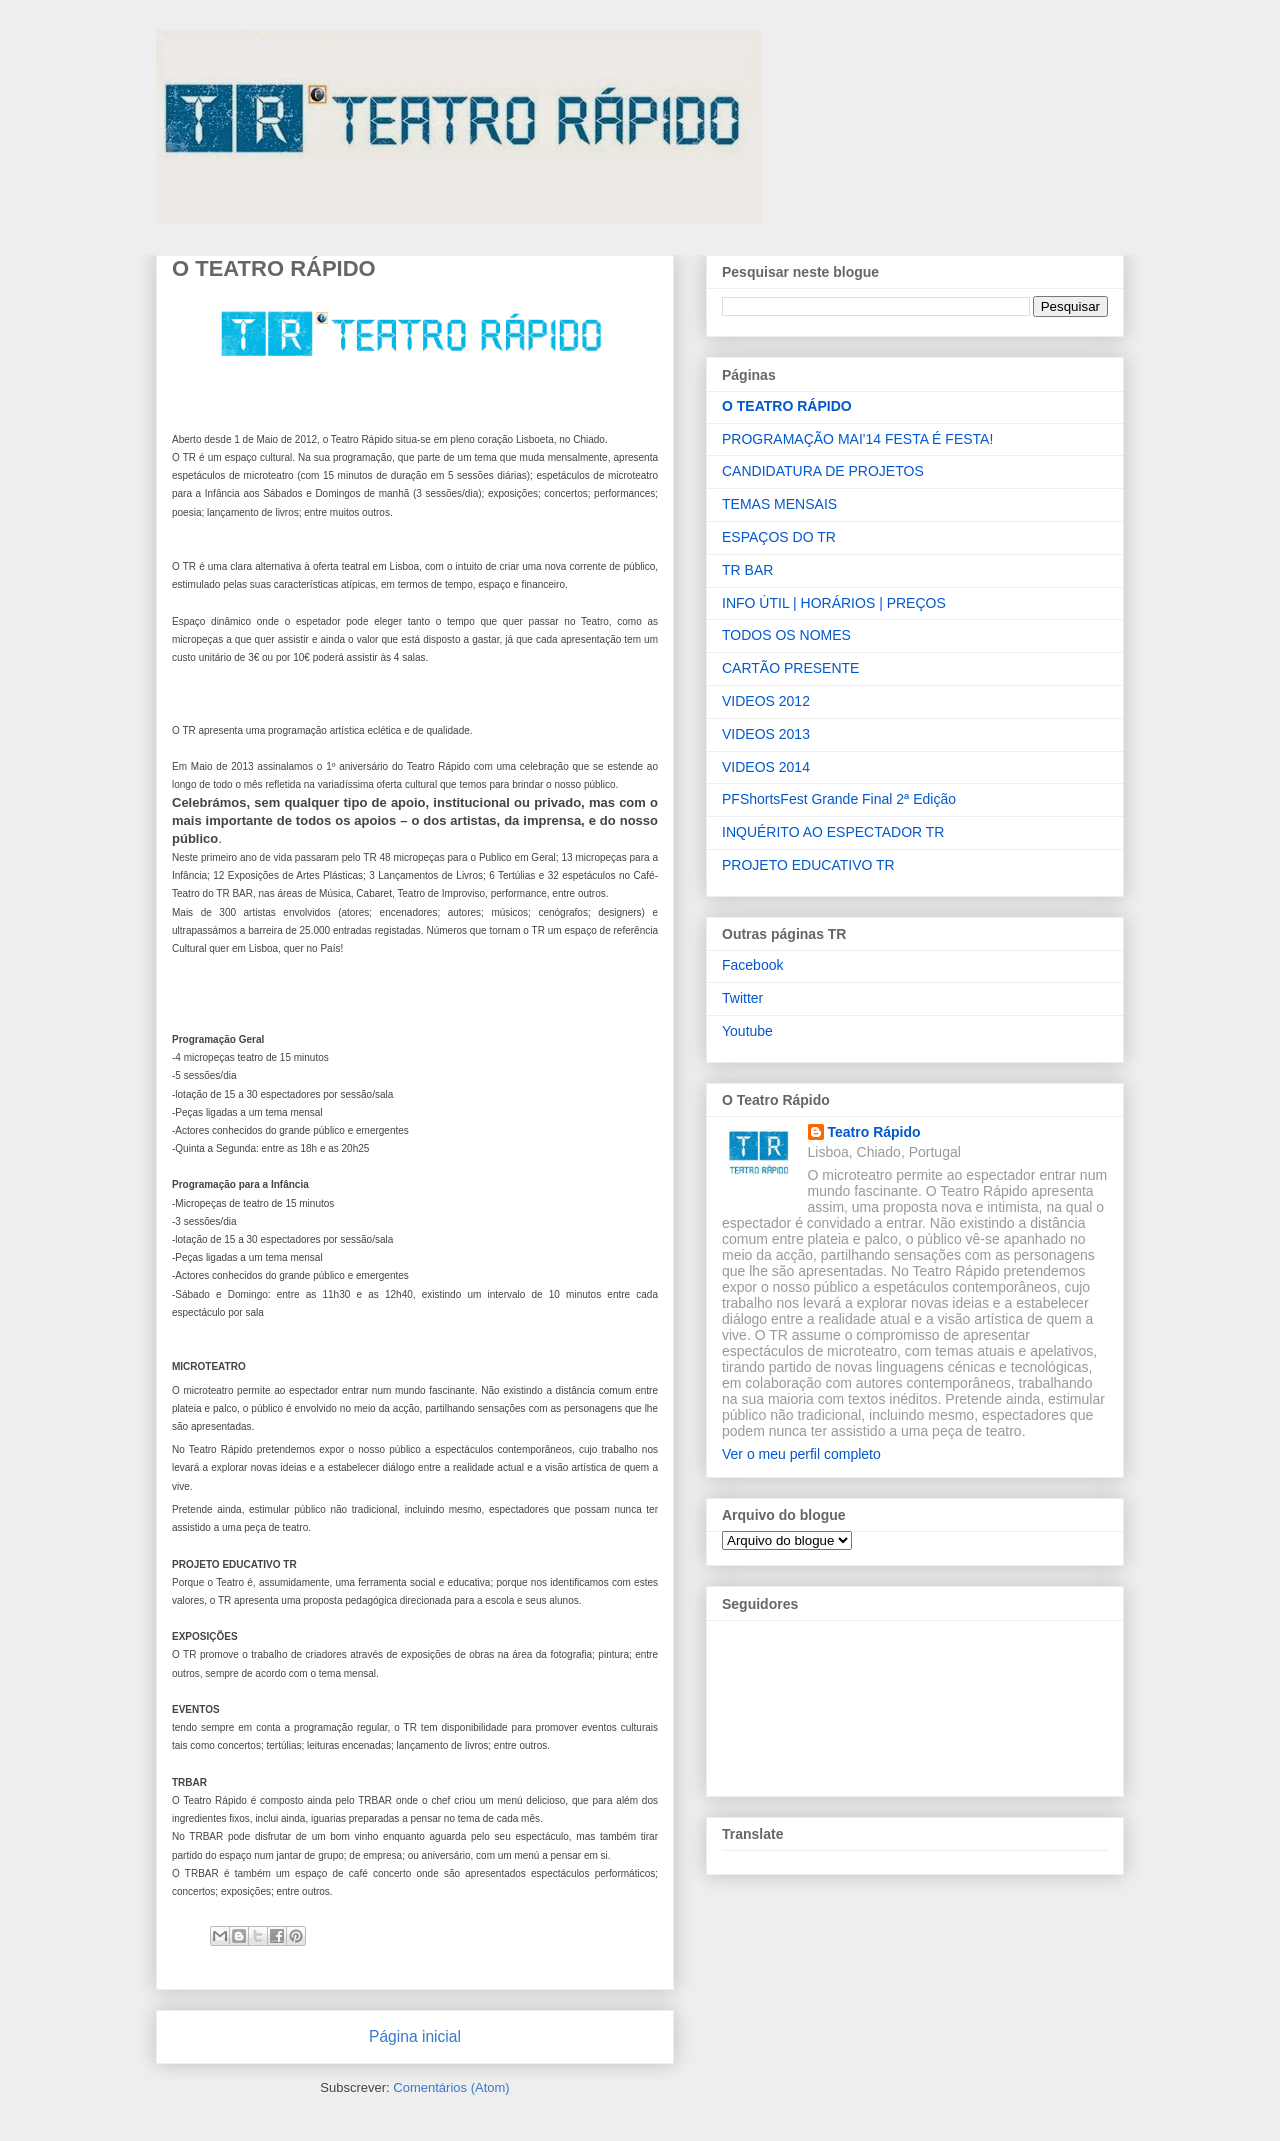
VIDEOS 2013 (766, 734)
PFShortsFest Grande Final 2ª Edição (839, 799)
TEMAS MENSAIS (779, 504)
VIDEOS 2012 (766, 701)
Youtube (747, 1031)
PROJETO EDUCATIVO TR (808, 865)
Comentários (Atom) (451, 2087)
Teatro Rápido (874, 1132)
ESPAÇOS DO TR (779, 537)
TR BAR (747, 570)
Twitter (742, 998)
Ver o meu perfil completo (801, 1454)
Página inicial (415, 2036)
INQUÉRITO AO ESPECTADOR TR (833, 832)
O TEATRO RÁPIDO (787, 406)
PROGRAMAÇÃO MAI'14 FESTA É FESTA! (857, 439)
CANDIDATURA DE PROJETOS (823, 471)
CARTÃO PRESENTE (790, 668)
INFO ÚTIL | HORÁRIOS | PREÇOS (834, 603)
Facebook (752, 965)
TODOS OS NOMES (786, 635)
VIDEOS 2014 (766, 767)
